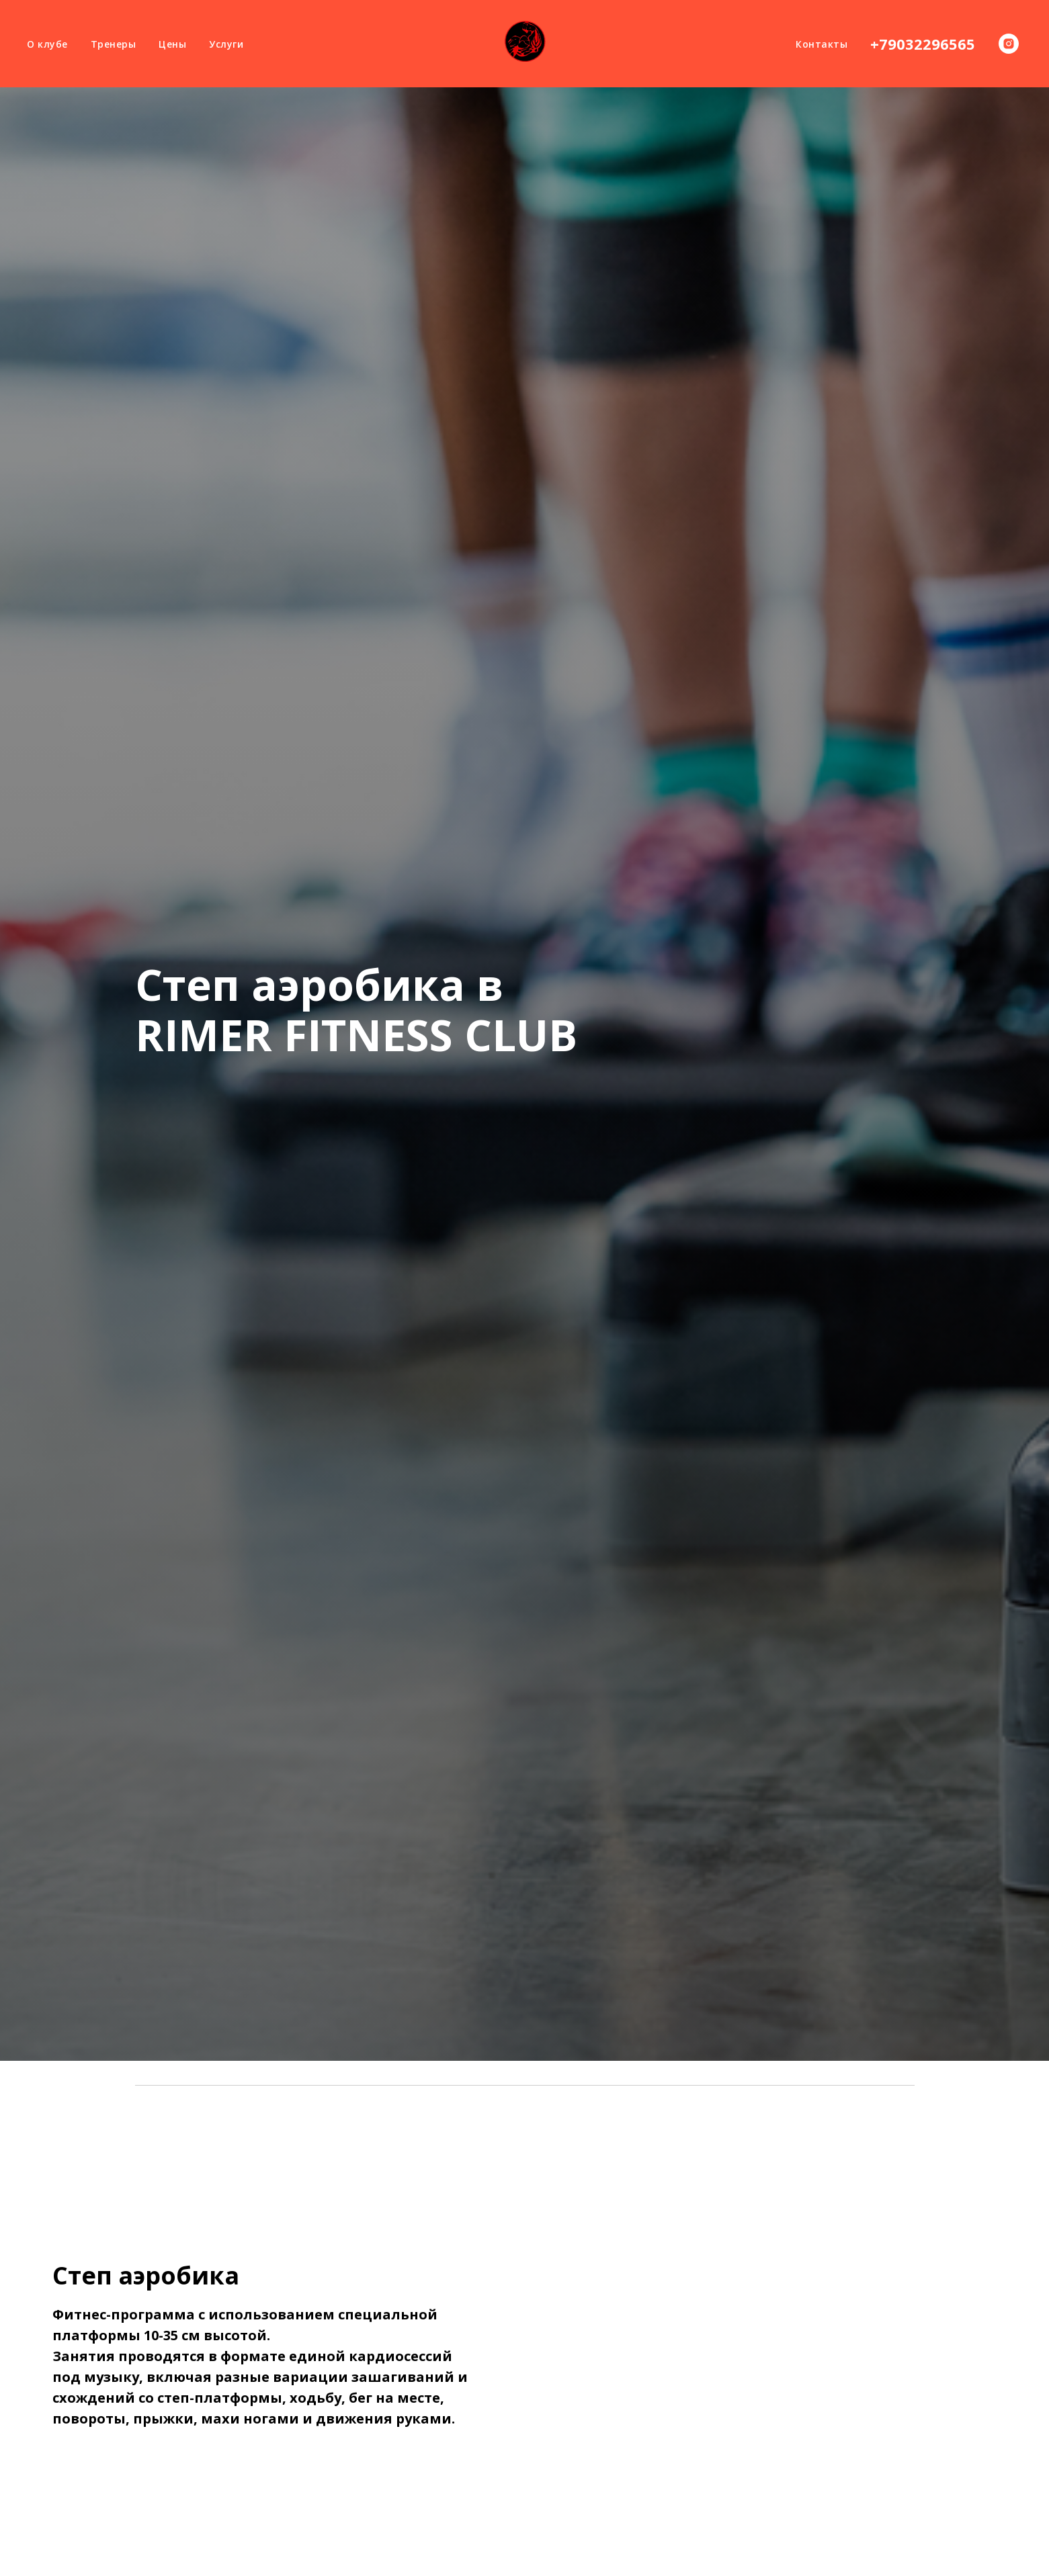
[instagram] (1009, 44)
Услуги (226, 44)
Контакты (821, 44)
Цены (172, 44)
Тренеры (113, 44)
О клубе (47, 44)
